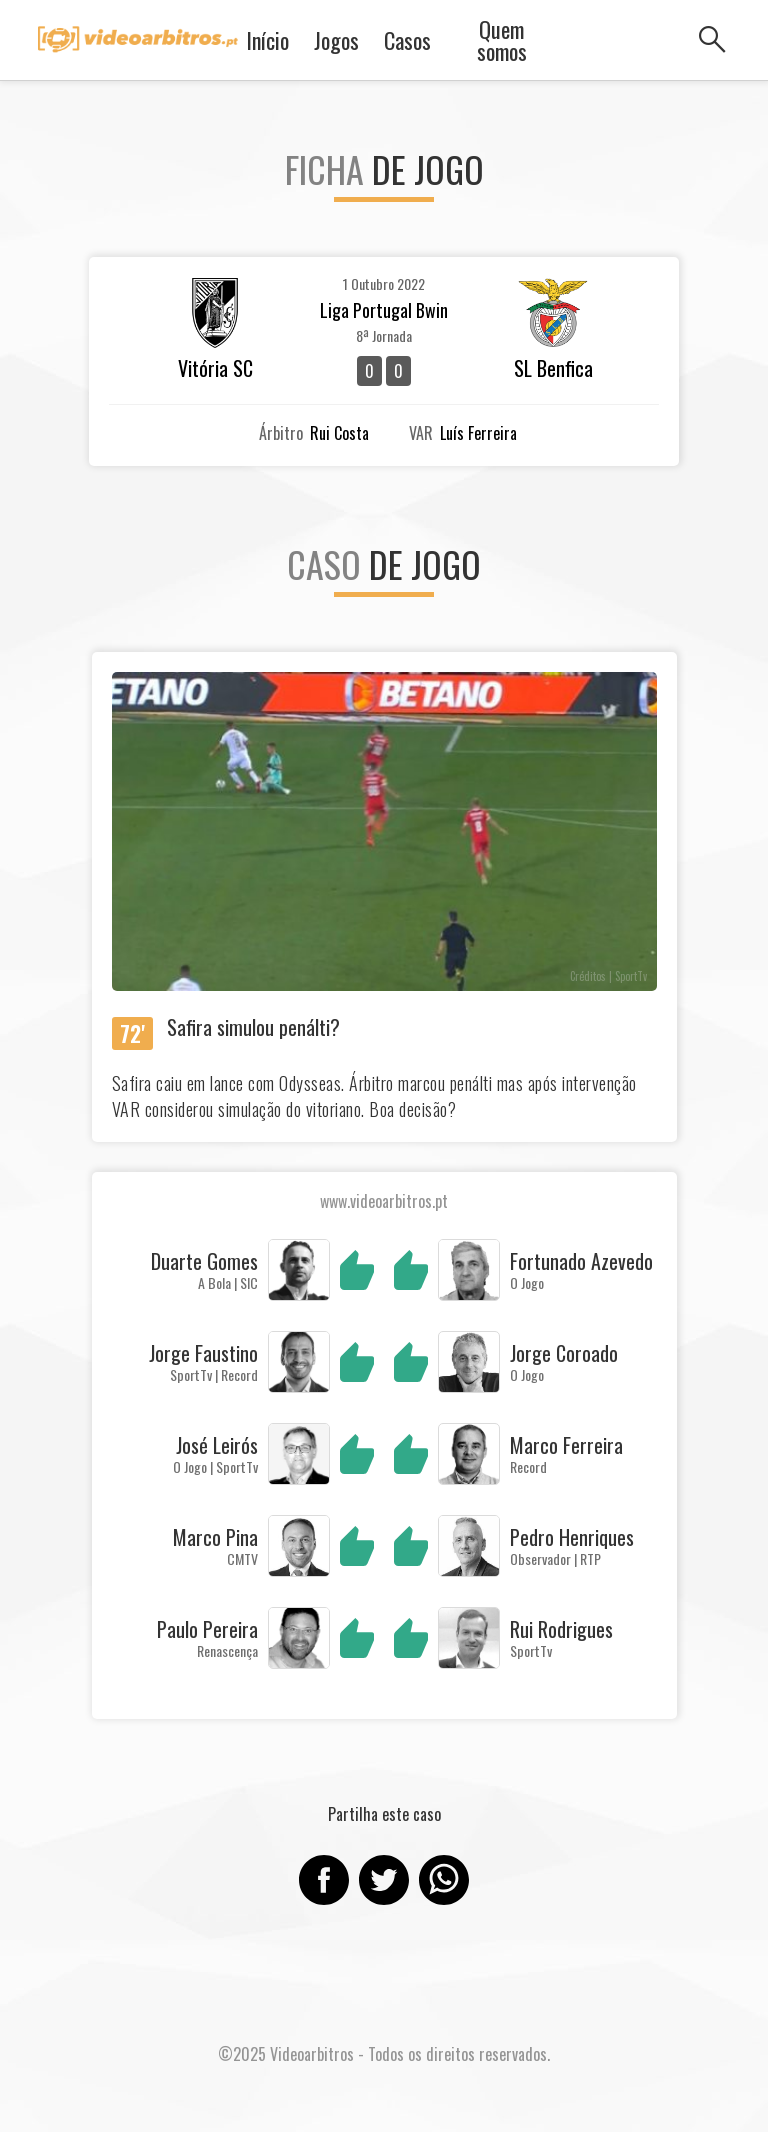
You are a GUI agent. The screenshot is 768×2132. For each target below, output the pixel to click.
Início (267, 40)
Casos (407, 40)
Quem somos (502, 40)
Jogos (336, 40)
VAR (421, 433)
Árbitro (281, 433)
